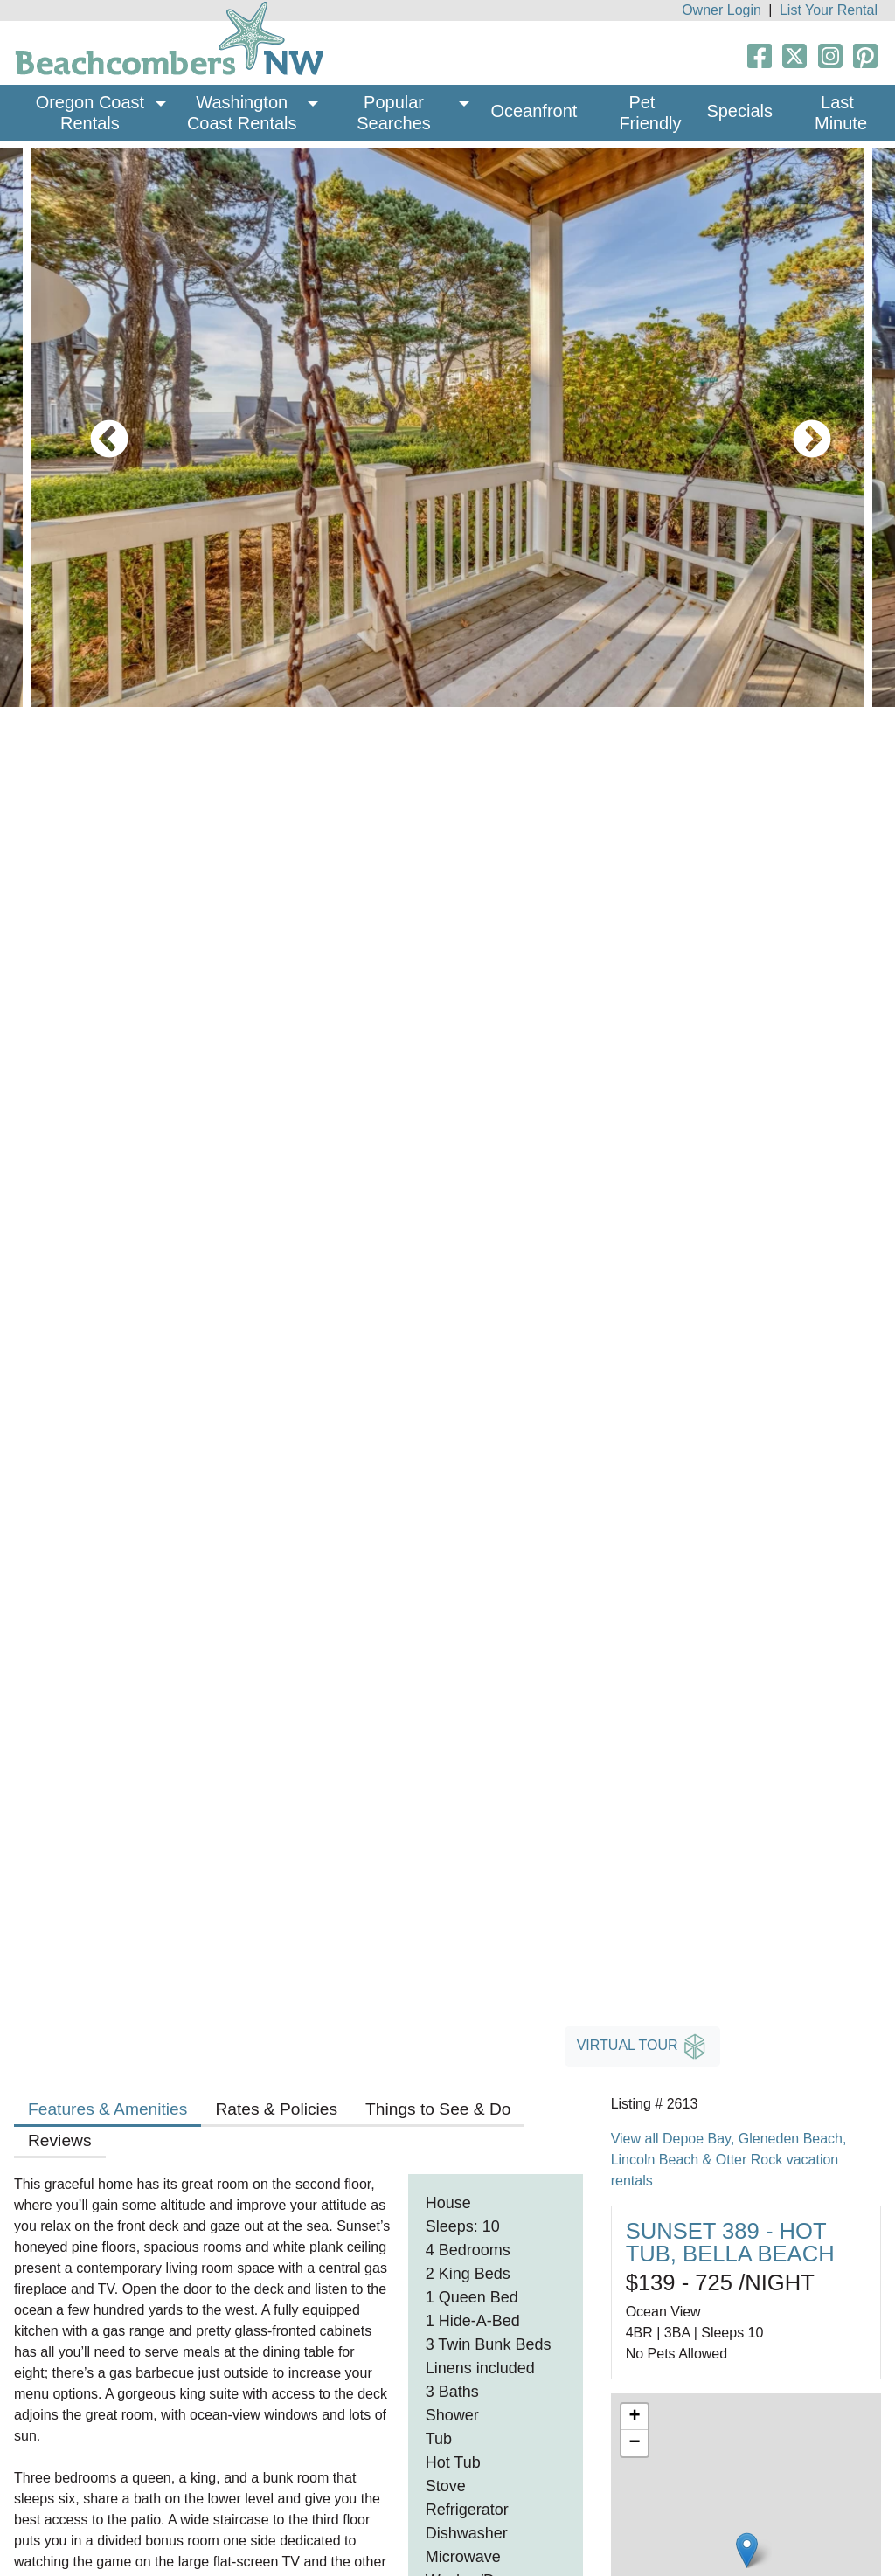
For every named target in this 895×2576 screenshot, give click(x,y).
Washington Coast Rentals (242, 113)
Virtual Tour (642, 2046)
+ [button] (635, 2417)
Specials (739, 111)
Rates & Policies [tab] (276, 2109)
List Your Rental (829, 10)
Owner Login (721, 10)
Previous (96, 427)
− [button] (635, 2443)
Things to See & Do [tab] (437, 2109)
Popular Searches (394, 113)
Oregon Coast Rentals (92, 113)
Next (799, 427)
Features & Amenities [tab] (107, 2109)
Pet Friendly (650, 113)
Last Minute (841, 113)
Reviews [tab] (60, 2140)
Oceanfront (533, 111)
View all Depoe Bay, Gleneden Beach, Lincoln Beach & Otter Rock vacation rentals (729, 2159)
